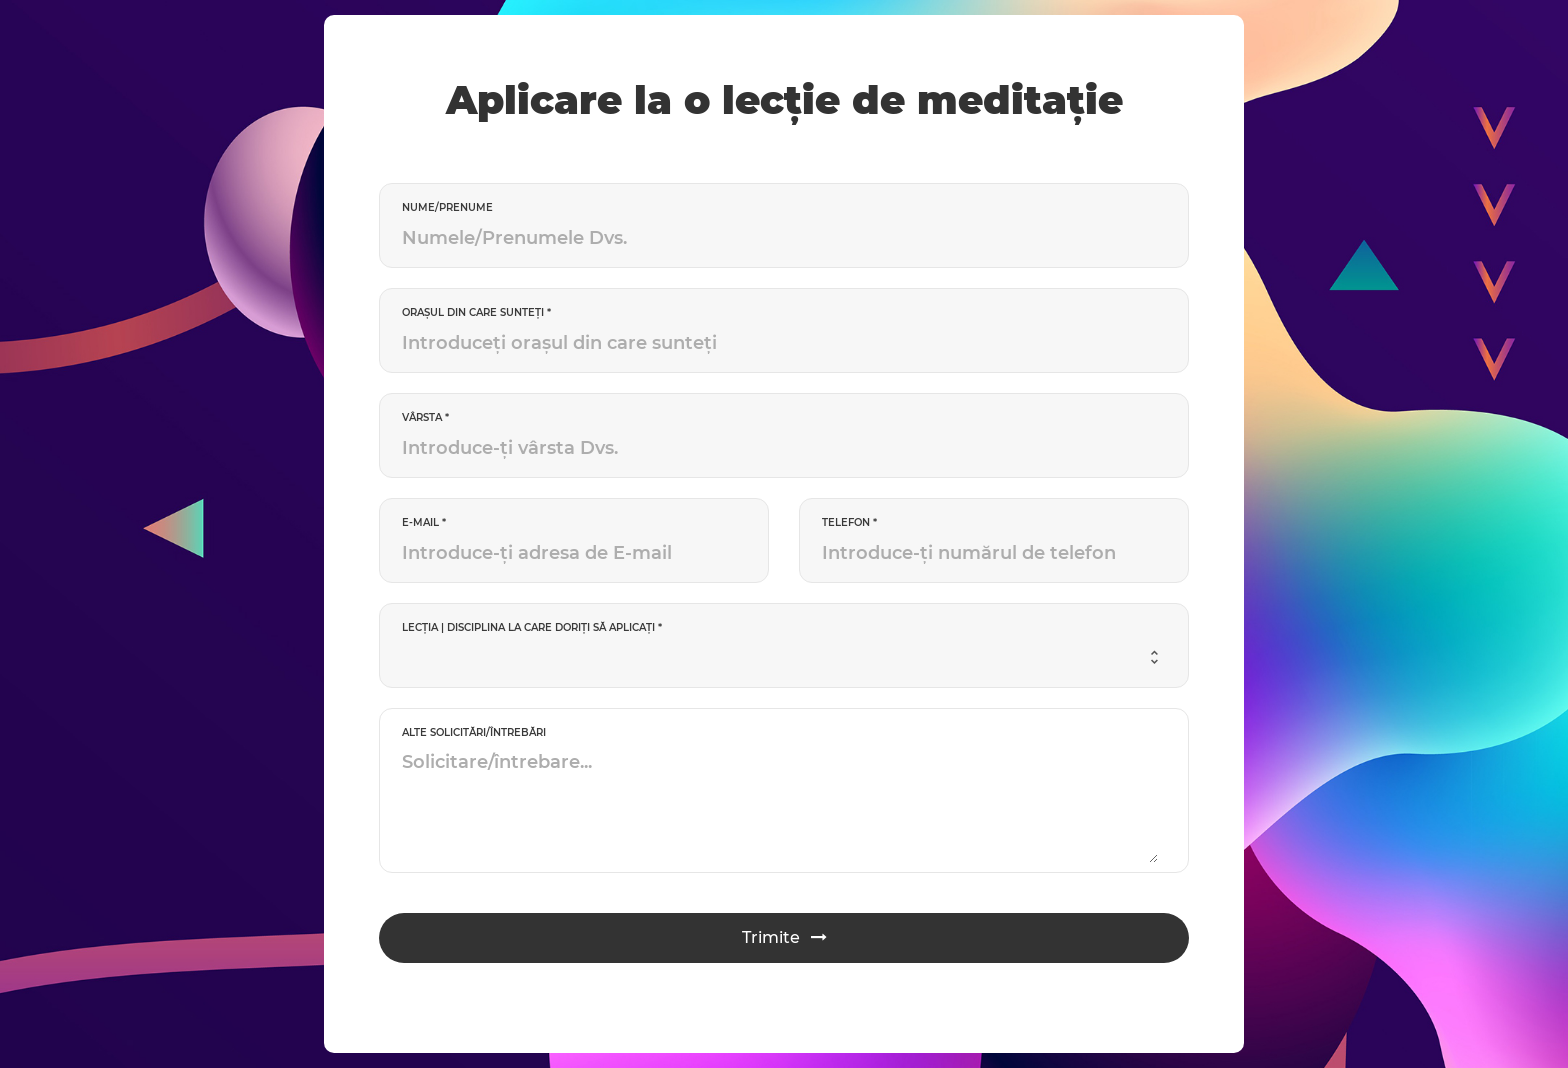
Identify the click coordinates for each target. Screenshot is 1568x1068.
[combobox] (780, 658)
